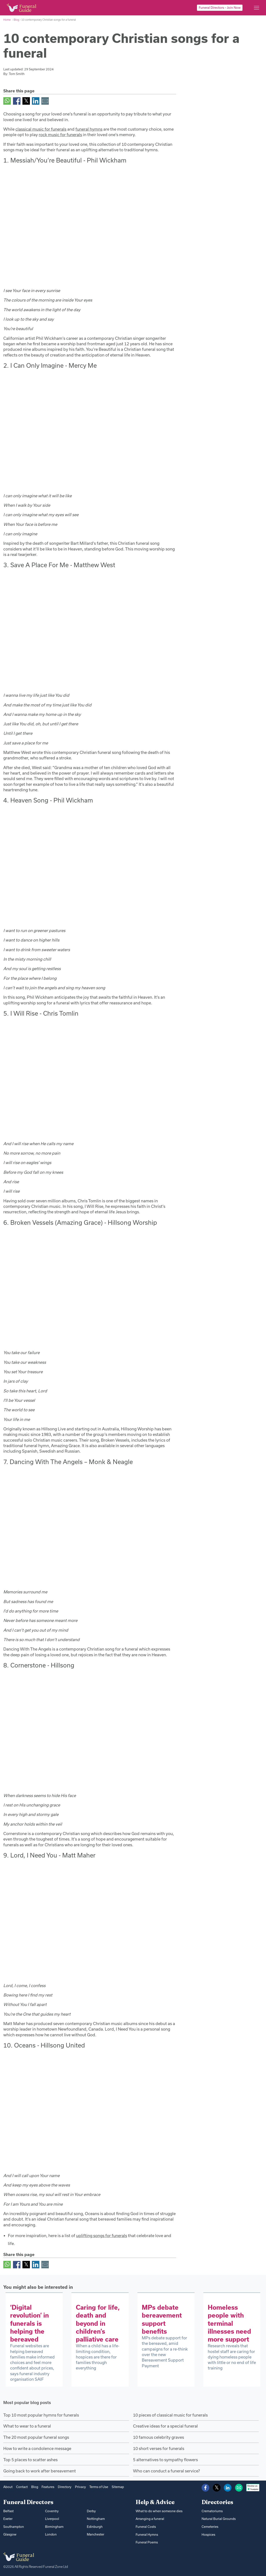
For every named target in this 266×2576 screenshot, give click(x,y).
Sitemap (118, 2487)
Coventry (52, 2511)
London (51, 2534)
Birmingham (54, 2526)
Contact (22, 2487)
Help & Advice (155, 2502)
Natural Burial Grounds (219, 2519)
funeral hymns (88, 129)
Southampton (13, 2526)
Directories (217, 2502)
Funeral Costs (146, 2526)
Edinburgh (95, 2526)
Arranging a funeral (150, 2519)
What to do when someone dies (159, 2511)
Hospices (208, 2534)
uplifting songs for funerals (101, 2235)
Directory (64, 2487)
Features (48, 2487)
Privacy (80, 2487)
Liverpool (52, 2519)
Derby (91, 2511)
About (8, 2487)
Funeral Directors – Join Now (220, 7)
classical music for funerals (40, 129)
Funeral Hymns (147, 2534)
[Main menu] (256, 7)
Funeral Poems (147, 2542)
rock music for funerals (60, 134)
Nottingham (96, 2519)
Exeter (8, 2519)
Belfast (8, 2511)
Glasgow (9, 2534)
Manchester (95, 2534)
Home (7, 19)
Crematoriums (212, 2511)
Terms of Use (98, 2487)
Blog (16, 19)
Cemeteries (210, 2526)
